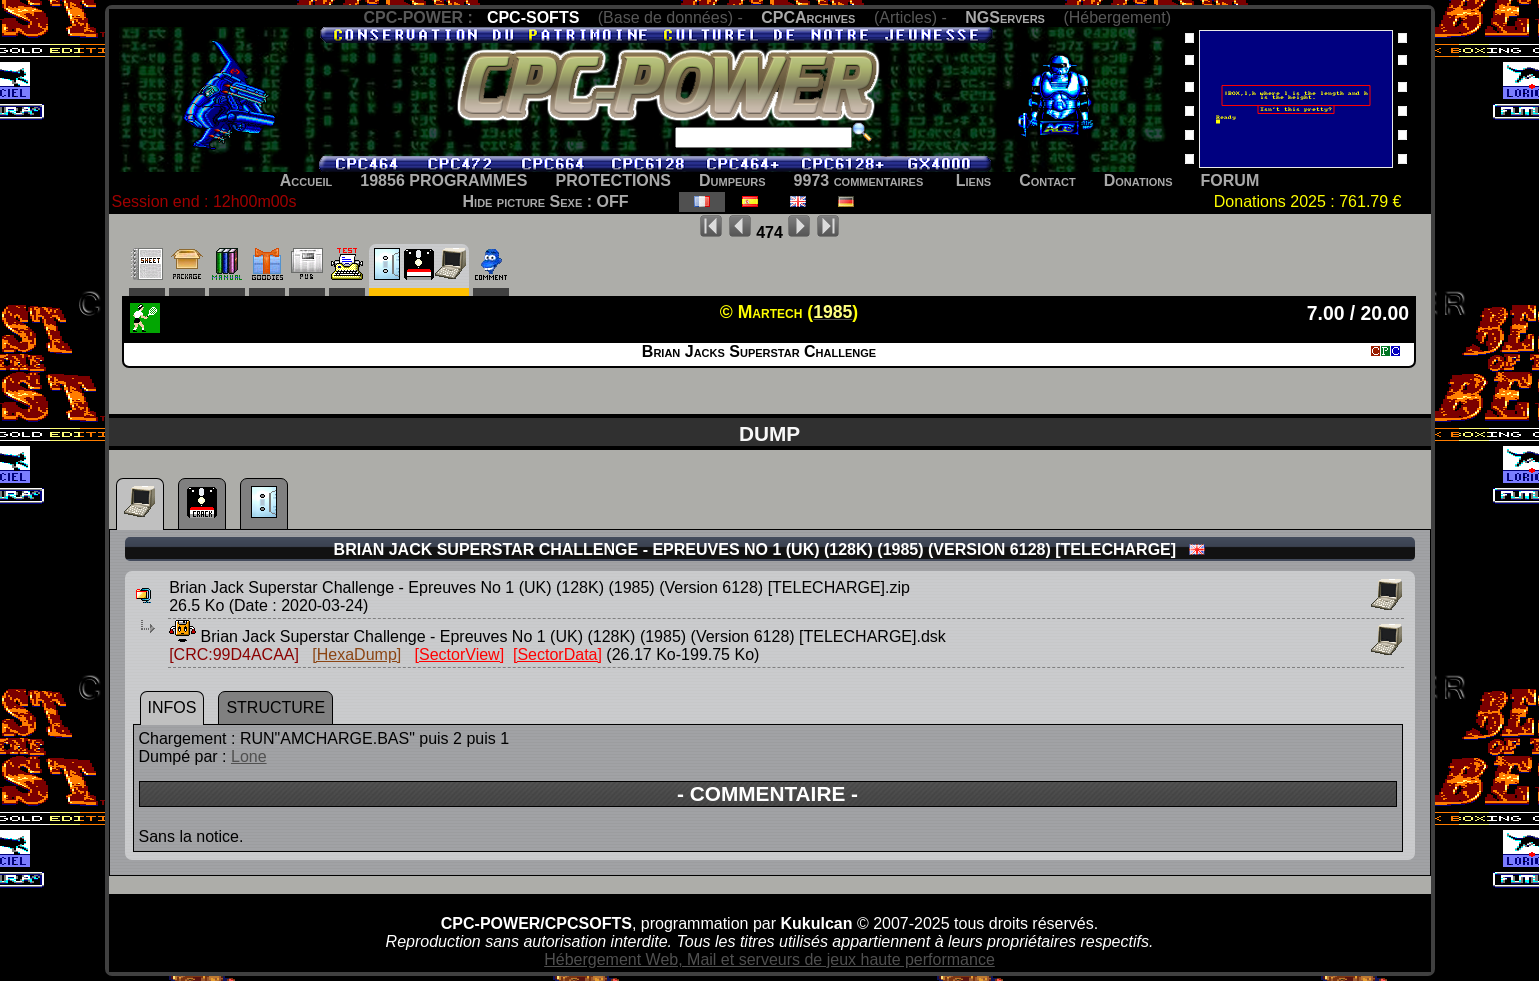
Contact (1047, 180)
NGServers (1005, 17)
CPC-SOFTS (533, 17)
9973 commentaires (859, 180)
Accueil (306, 180)
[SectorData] (557, 654)
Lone (249, 756)
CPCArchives (808, 17)
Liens (973, 180)
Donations (1138, 180)
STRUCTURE (275, 707)
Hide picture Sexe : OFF (546, 201)
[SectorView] (460, 654)
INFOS (172, 707)
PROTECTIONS (613, 180)
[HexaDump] (356, 654)
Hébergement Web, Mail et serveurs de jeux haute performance (769, 959)
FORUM (1230, 180)
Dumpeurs (732, 180)
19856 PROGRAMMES (443, 180)
